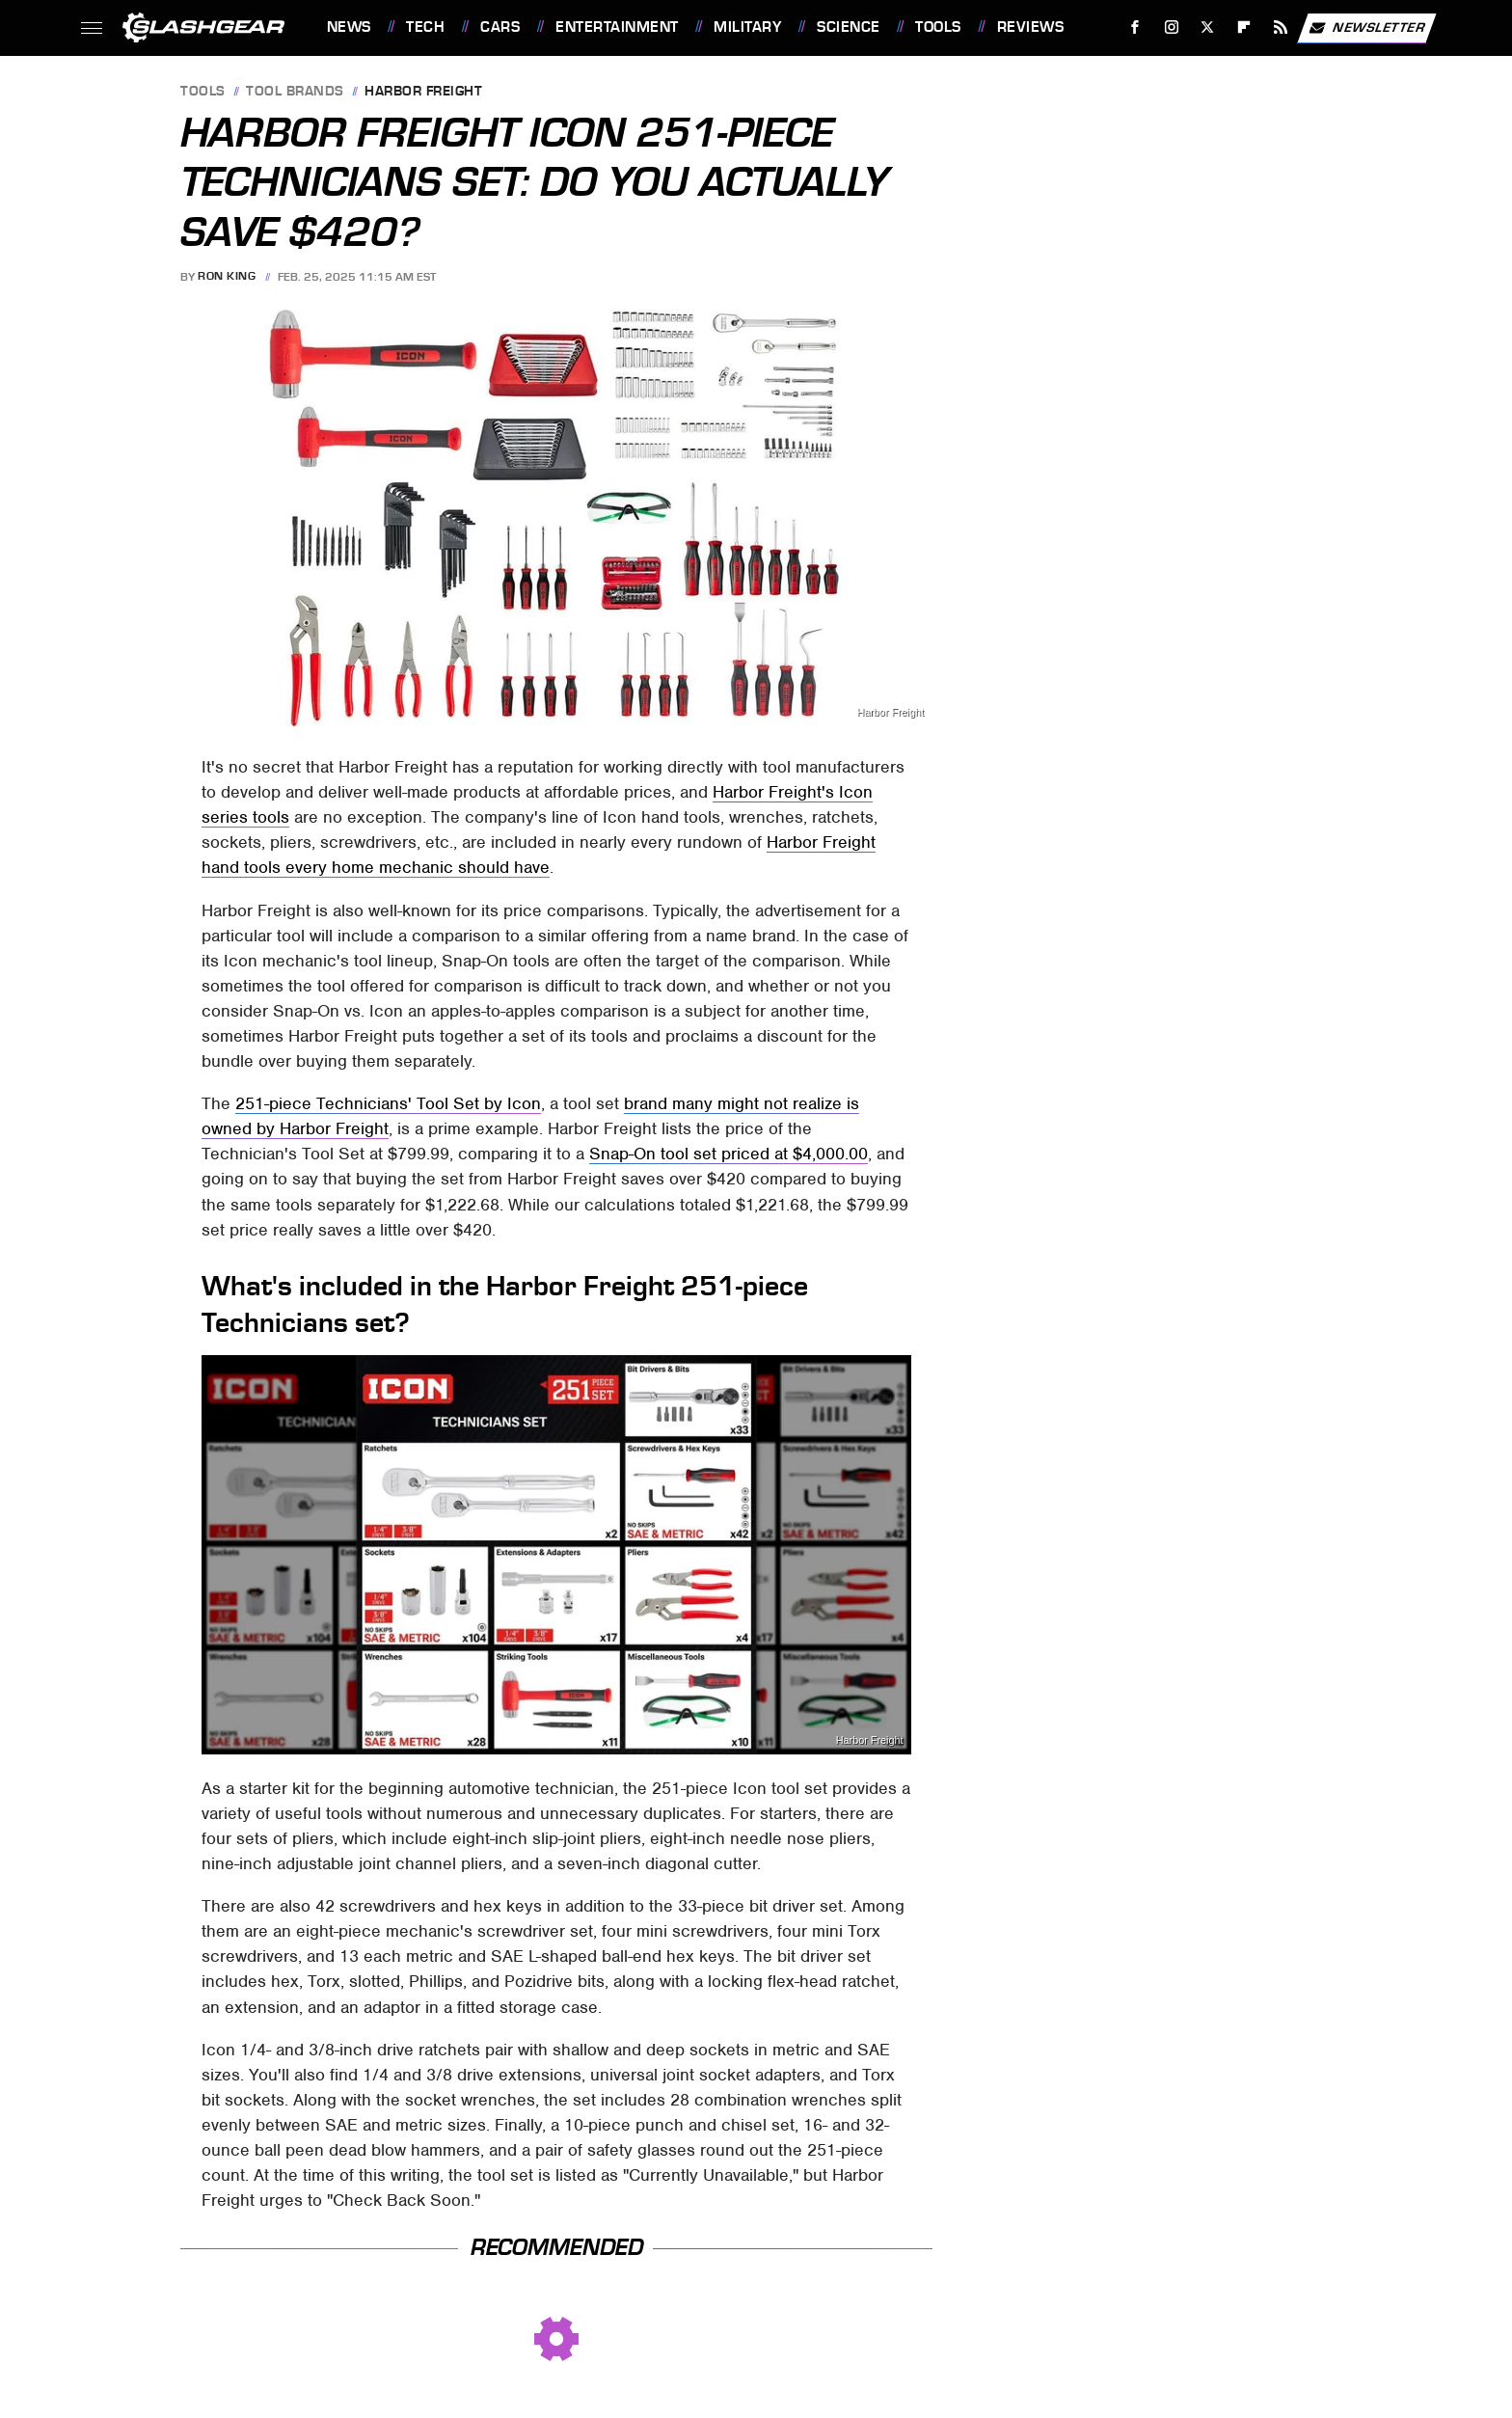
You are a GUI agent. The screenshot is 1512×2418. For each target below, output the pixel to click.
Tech (425, 27)
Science (848, 27)
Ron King (227, 277)
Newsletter (1366, 28)
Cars (500, 27)
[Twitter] (1208, 27)
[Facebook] (1134, 27)
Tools (938, 27)
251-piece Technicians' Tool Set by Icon (388, 1103)
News (349, 27)
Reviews (1031, 27)
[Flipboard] (1244, 27)
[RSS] (1280, 27)
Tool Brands (295, 92)
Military (747, 27)
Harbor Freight (423, 92)
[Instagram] (1171, 27)
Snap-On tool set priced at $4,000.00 (728, 1153)
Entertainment (617, 27)
